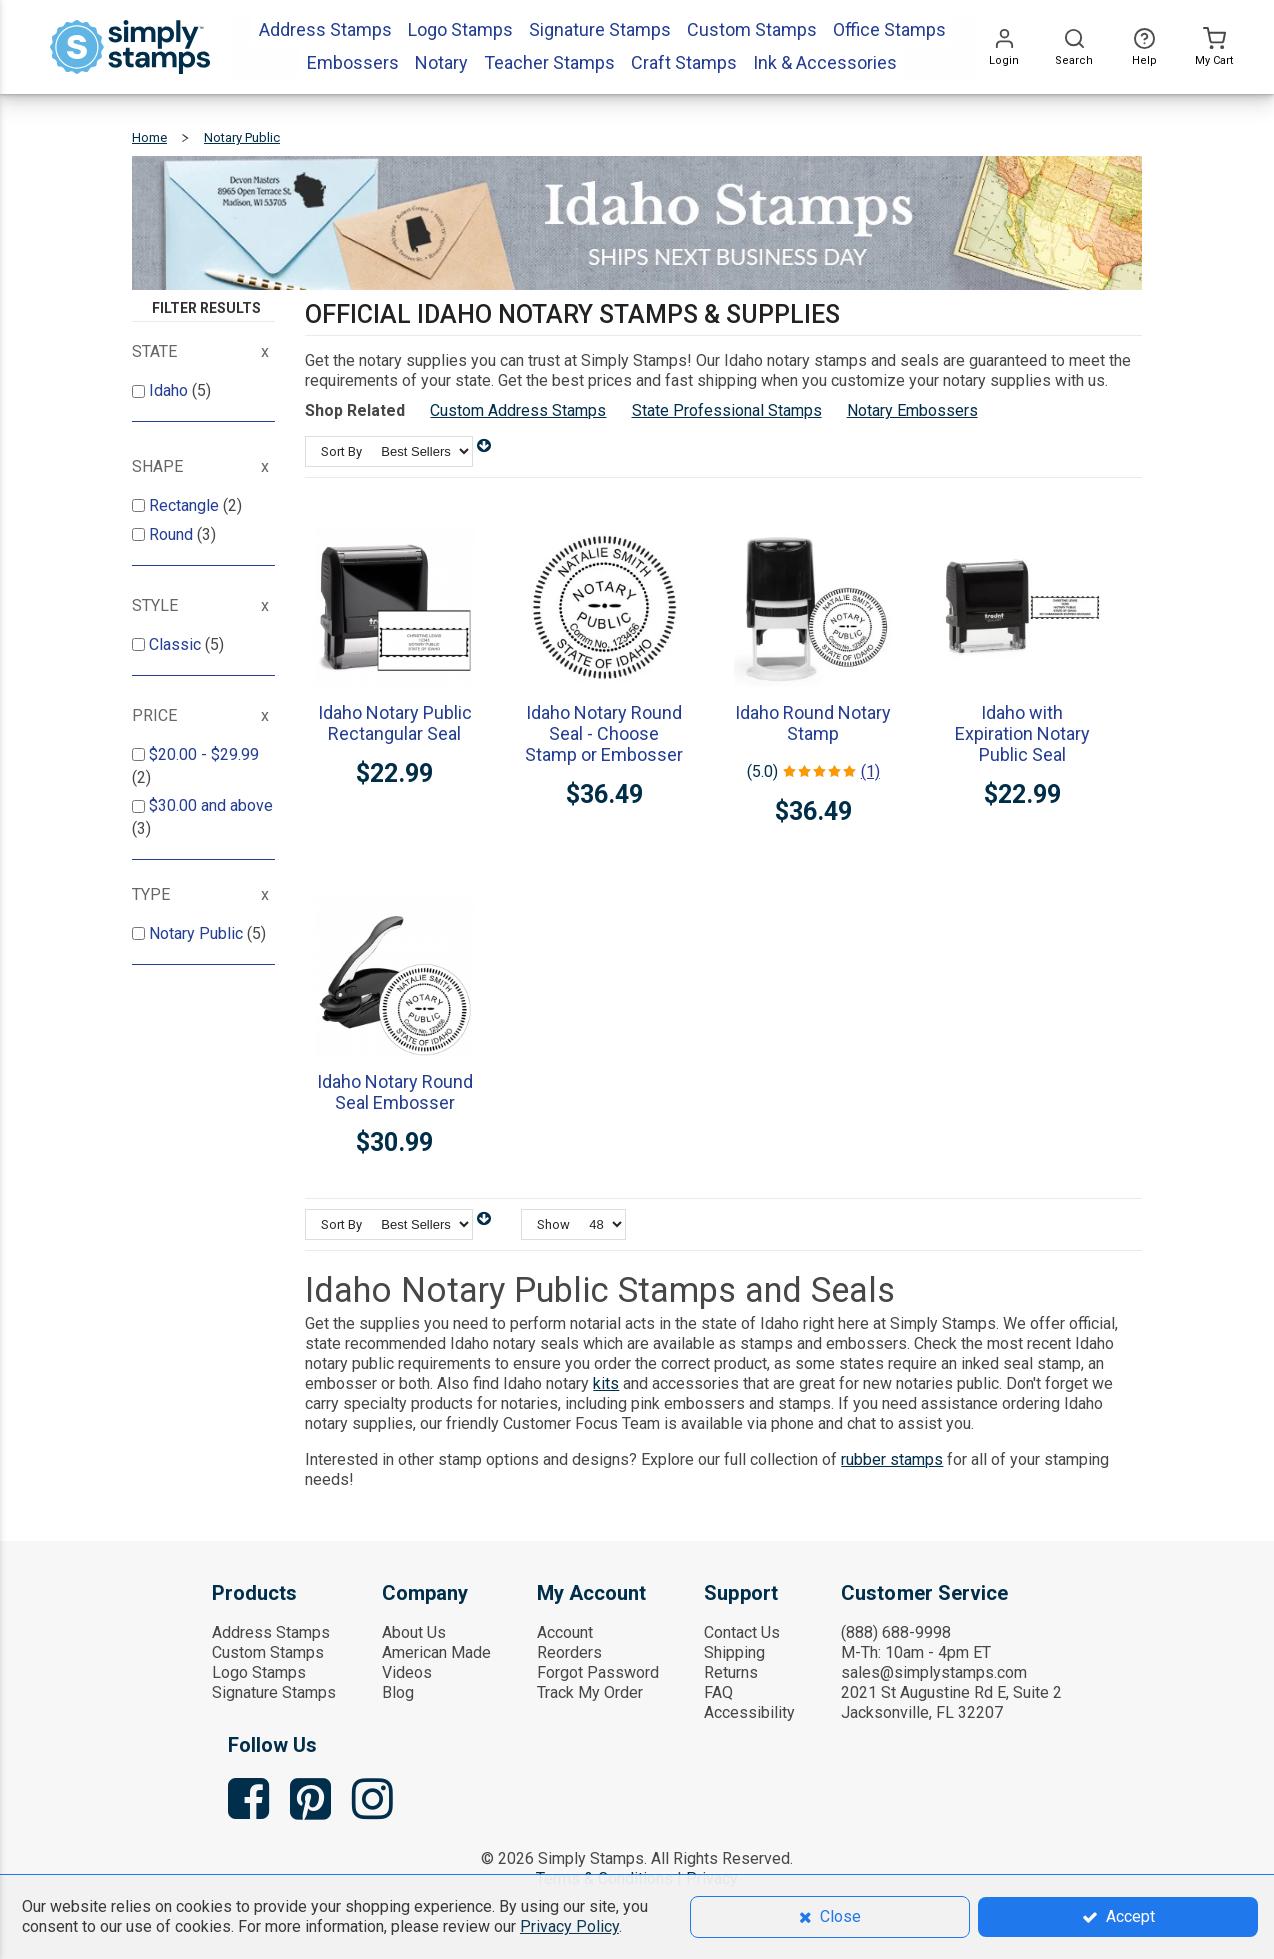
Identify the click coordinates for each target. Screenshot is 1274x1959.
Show (553, 1224)
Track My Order (590, 1692)
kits (606, 1383)
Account (565, 1632)
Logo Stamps (259, 1672)
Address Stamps (271, 1632)
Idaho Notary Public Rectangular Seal (395, 723)
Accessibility (749, 1712)
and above (211, 805)
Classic (177, 644)
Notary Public (198, 933)
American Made (436, 1652)
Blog (398, 1692)
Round (173, 534)
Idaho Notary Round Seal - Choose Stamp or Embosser (604, 733)
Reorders (569, 1652)
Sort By (341, 451)
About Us (414, 1632)
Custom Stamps (268, 1652)
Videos (407, 1672)
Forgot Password (598, 1672)
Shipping (734, 1652)
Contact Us (742, 1632)
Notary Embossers (912, 410)
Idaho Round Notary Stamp (813, 723)
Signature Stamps (274, 1692)
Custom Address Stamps (518, 410)
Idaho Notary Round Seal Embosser (395, 1092)
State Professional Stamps (727, 410)
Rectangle (186, 505)
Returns (731, 1672)
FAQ (718, 1692)
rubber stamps (892, 1459)
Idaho (170, 390)
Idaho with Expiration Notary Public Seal (1022, 733)
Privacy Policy (569, 1926)
